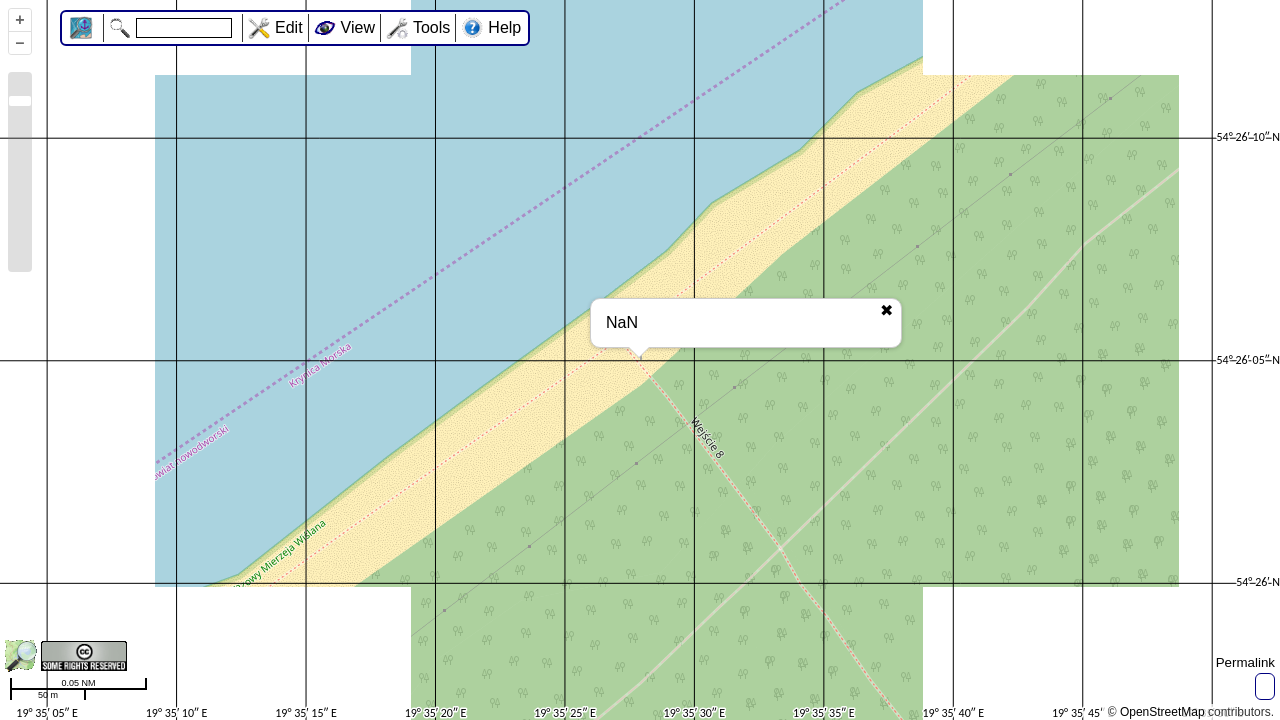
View (358, 27)
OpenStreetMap (1162, 712)
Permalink (1245, 662)
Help (504, 27)
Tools (431, 27)
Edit (289, 27)
